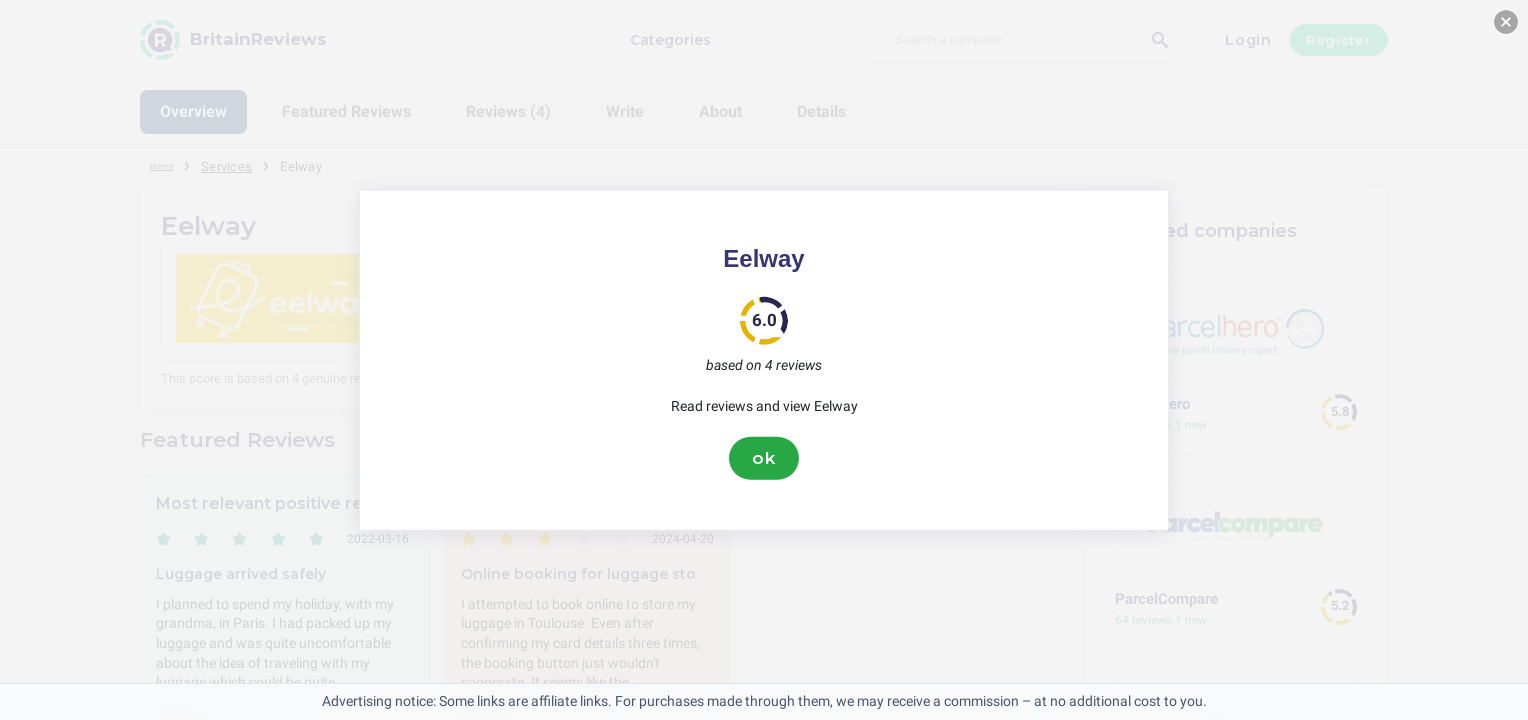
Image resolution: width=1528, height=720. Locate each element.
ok (764, 458)
